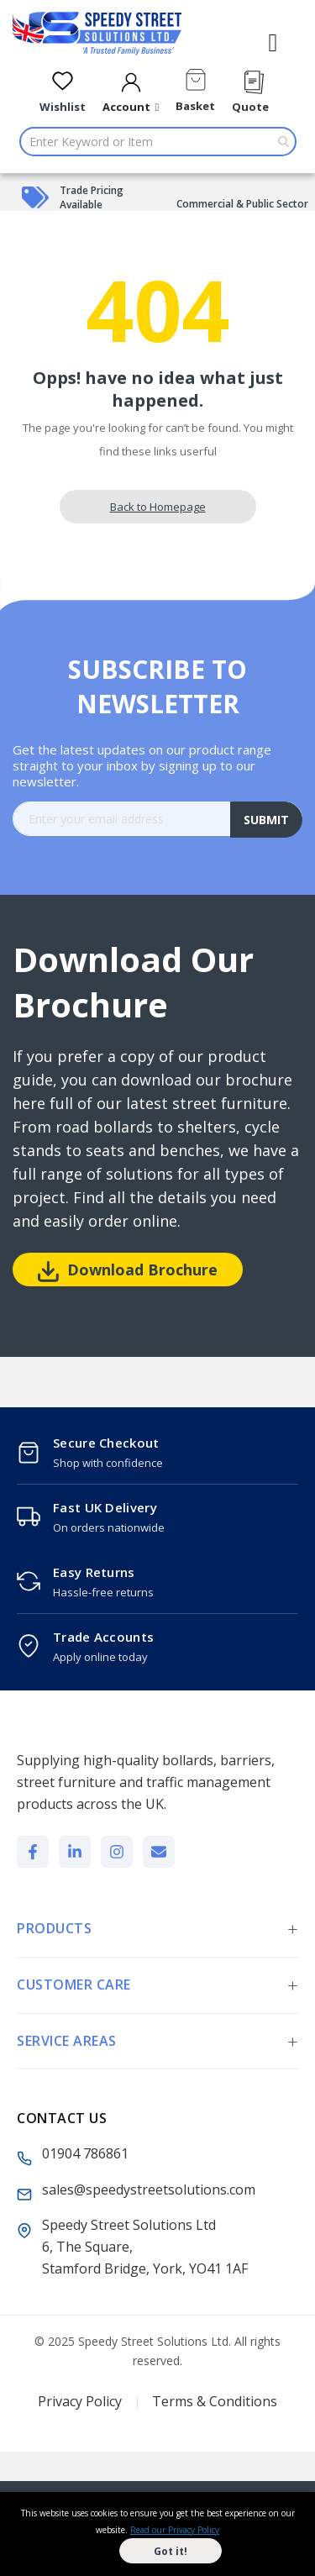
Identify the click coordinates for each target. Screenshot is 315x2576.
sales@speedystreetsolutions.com (148, 2189)
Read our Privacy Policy (174, 2530)
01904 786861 (85, 2153)
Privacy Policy (80, 2401)
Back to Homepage (158, 506)
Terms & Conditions (214, 2401)
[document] (157, 2534)
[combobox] (158, 141)
